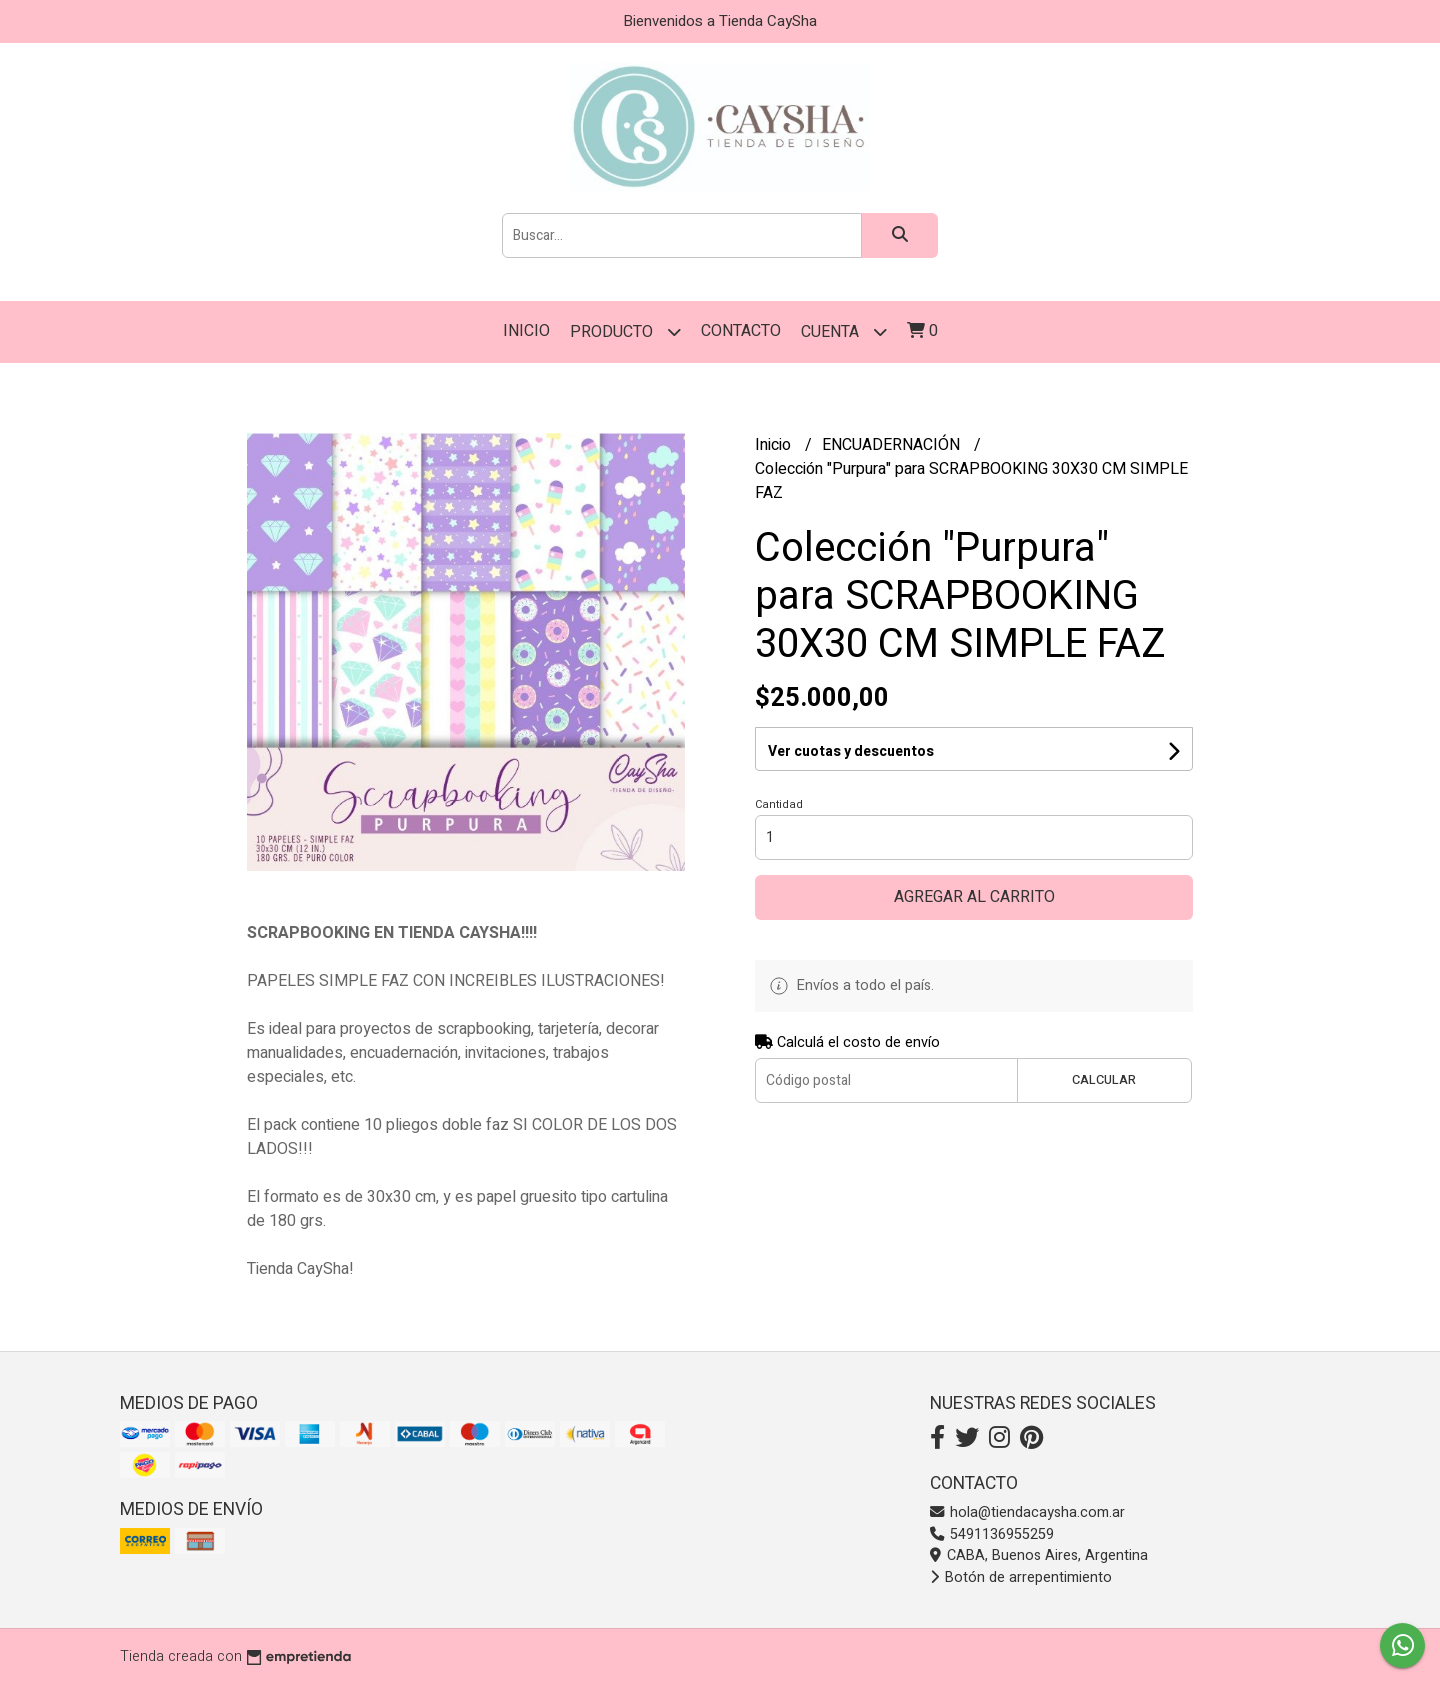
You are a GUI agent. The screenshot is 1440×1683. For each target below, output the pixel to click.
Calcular (1104, 1080)
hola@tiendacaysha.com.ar (1027, 1512)
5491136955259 (992, 1534)
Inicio (526, 331)
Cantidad (779, 804)
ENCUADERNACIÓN (893, 445)
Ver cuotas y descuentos (851, 751)
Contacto (741, 331)
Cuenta (844, 331)
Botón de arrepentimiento (1021, 1577)
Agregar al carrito (974, 897)
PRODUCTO (625, 331)
